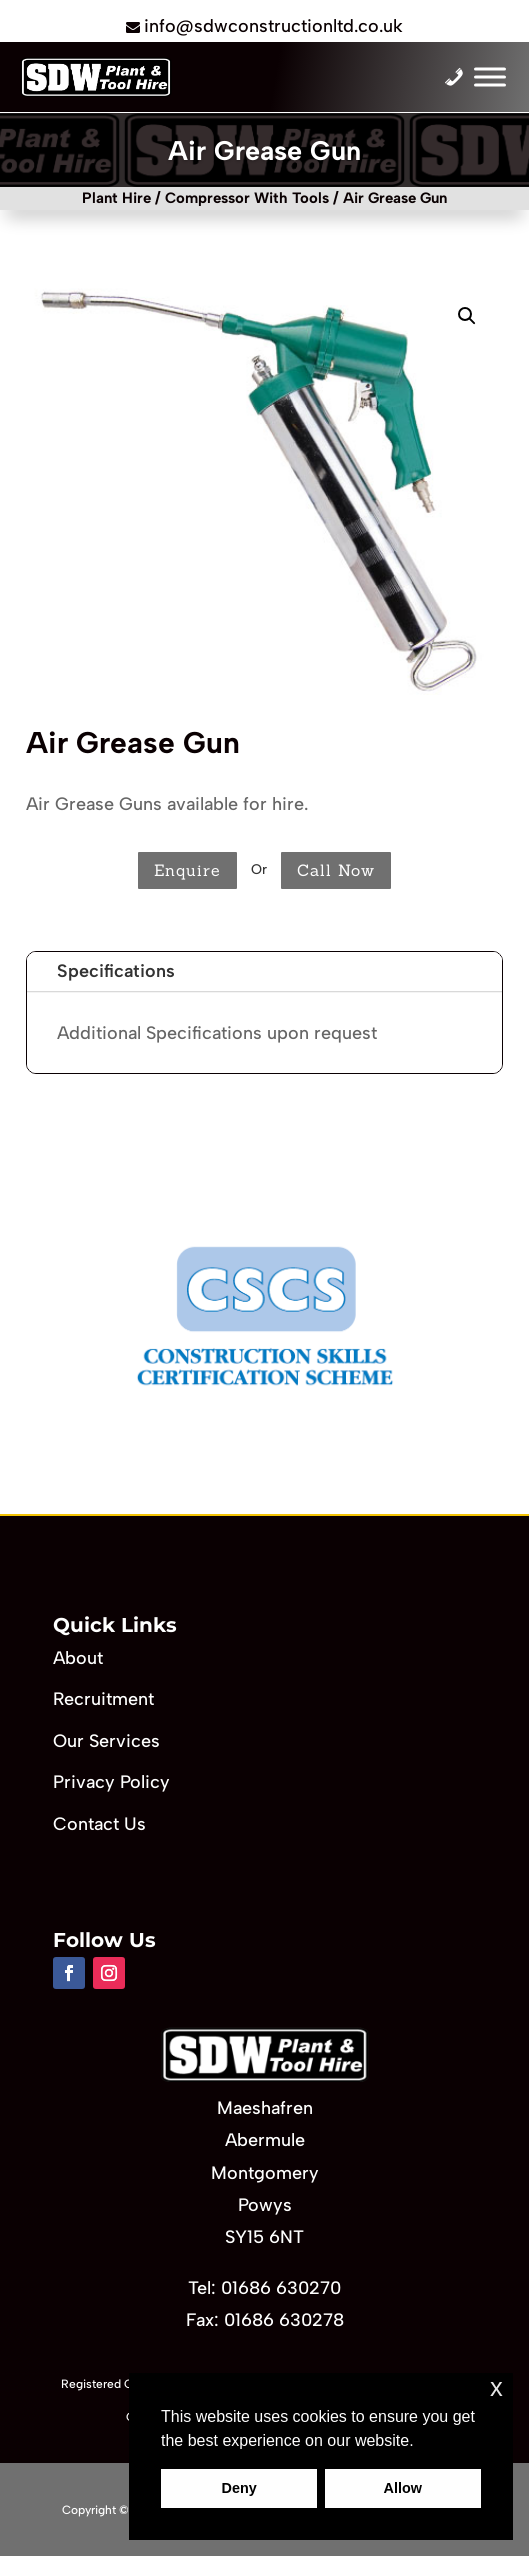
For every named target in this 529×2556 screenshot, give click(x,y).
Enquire (187, 870)
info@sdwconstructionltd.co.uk (273, 26)
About (78, 1658)
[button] (467, 316)
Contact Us (99, 1824)
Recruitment (103, 1699)
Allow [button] (403, 2488)
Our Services (106, 1741)
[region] (264, 1316)
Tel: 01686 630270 (264, 2288)
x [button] (496, 2387)
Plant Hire (116, 198)
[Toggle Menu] (490, 77)
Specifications (116, 971)
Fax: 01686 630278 (265, 2320)
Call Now (336, 870)
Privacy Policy (111, 1782)
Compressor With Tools (247, 198)
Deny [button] (239, 2488)
